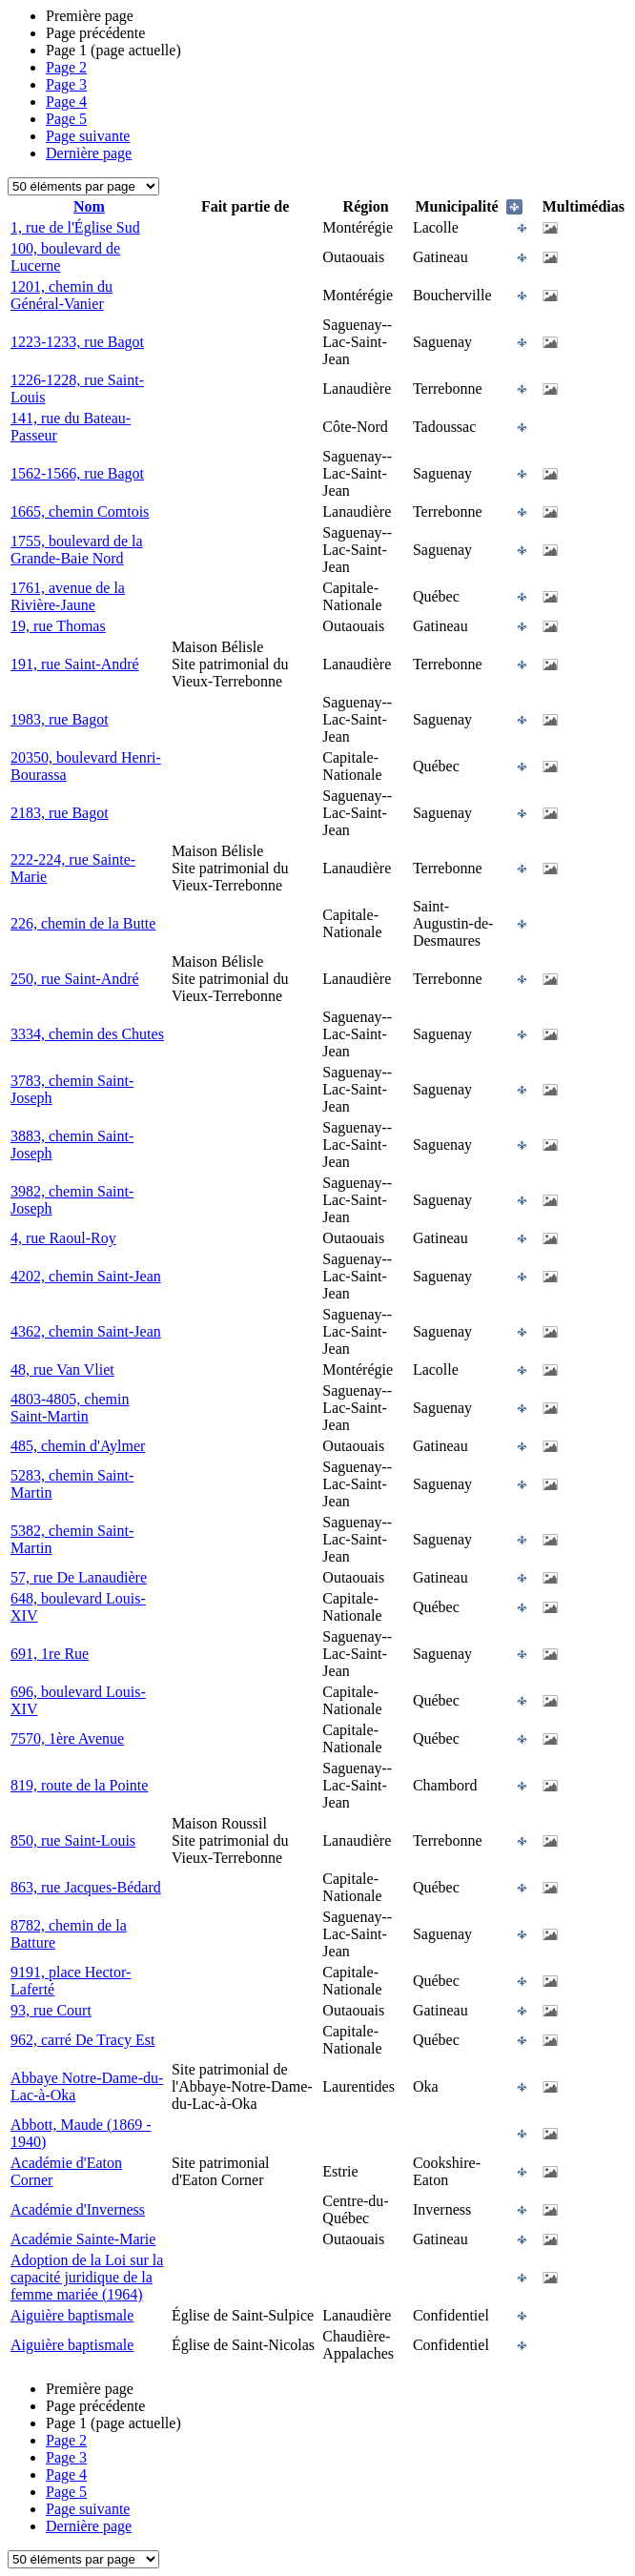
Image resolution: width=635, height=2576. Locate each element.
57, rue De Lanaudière (78, 1577)
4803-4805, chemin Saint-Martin (69, 1407)
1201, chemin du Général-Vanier (61, 295)
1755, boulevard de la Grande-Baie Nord (76, 549)
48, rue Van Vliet (62, 1369)
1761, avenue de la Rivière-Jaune (67, 596)
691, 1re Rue (49, 1654)
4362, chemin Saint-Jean (85, 1331)
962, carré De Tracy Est (82, 2040)
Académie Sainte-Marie (82, 2239)
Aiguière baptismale (71, 2315)
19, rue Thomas (58, 626)
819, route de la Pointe (79, 1785)
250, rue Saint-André (74, 979)
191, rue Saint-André (74, 664)
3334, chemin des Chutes (87, 1034)
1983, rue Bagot (59, 719)
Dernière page (89, 153)
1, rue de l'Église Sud (75, 227)
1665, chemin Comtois (79, 511)
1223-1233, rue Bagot (77, 342)
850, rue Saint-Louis (72, 1840)
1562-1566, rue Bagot (77, 473)
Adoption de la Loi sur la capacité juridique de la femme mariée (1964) (86, 2277)
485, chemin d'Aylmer (77, 1446)
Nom (89, 206)
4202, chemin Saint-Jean (85, 1276)
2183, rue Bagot (59, 813)
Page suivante (88, 136)
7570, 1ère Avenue (67, 1738)
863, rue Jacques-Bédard (85, 1887)
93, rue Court (51, 2010)
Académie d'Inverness (77, 2209)
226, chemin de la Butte (82, 923)
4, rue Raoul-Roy (63, 1238)
